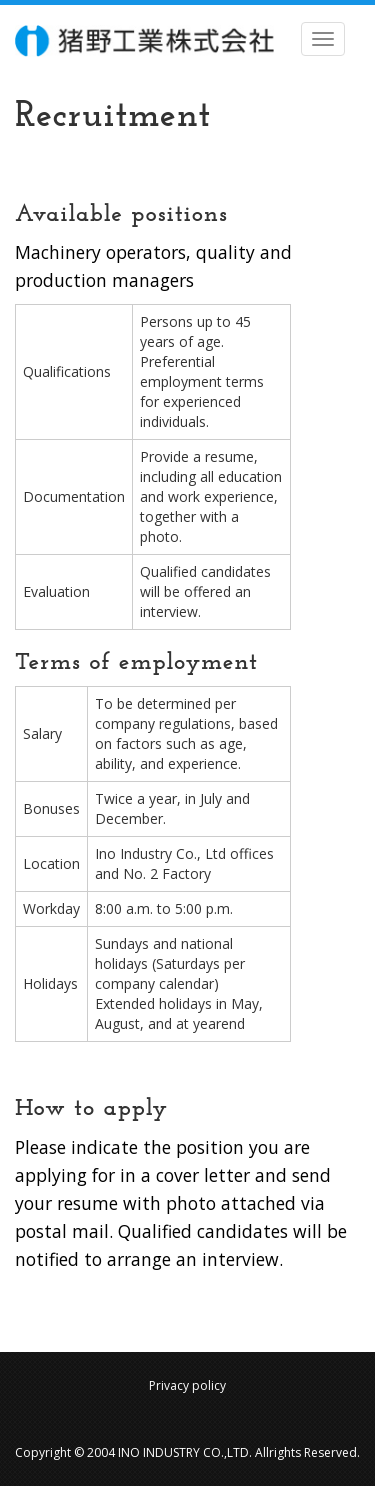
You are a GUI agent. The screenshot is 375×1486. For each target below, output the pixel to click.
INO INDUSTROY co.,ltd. (144, 41)
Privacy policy (187, 1385)
